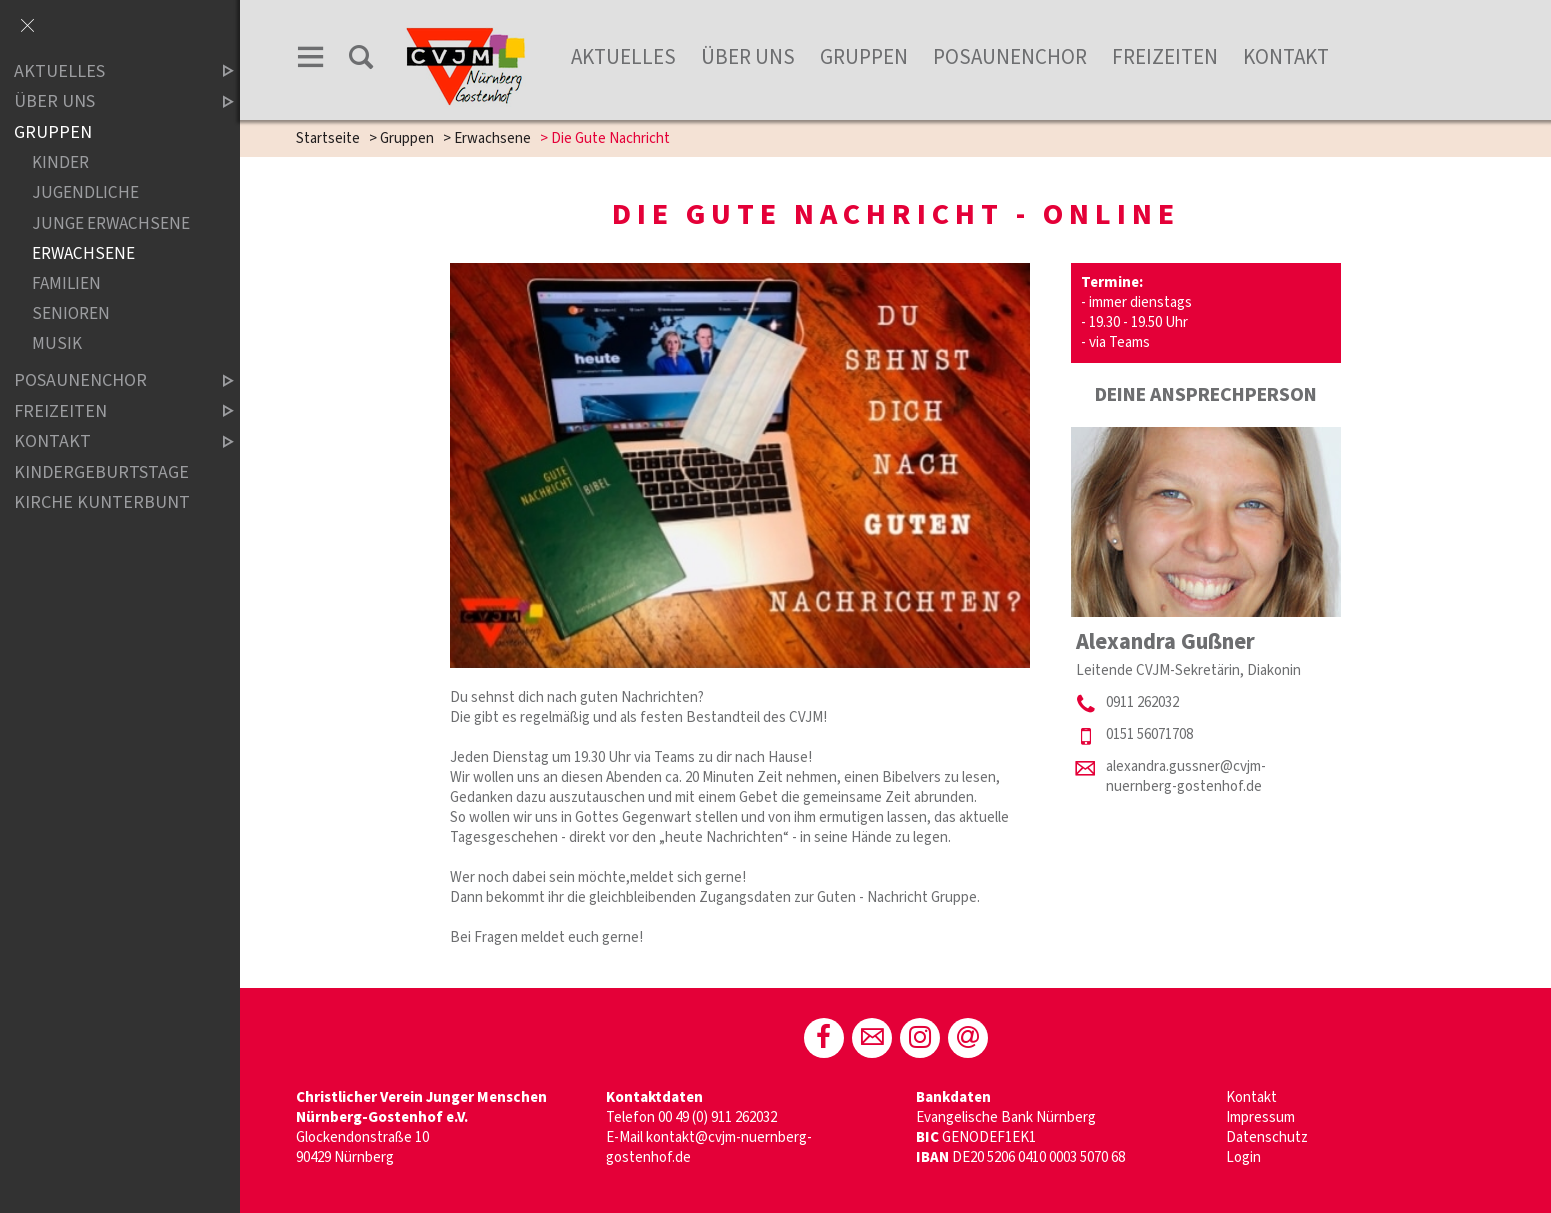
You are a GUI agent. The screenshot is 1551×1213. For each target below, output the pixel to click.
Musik (57, 343)
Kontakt (1286, 57)
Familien (66, 283)
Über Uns (748, 57)
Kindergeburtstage (101, 472)
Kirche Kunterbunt (102, 502)
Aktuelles (623, 57)
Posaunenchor (1010, 57)
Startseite (328, 138)
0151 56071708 (1149, 734)
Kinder (60, 163)
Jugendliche (85, 193)
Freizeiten (1165, 57)
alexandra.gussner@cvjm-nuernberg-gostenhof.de (1186, 776)
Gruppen (864, 57)
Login (1243, 1157)
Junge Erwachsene (111, 223)
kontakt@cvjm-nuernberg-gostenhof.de (709, 1147)
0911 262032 (1142, 702)
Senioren (71, 313)
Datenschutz (1267, 1137)
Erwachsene (492, 138)
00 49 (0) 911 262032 (717, 1117)
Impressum (1260, 1117)
